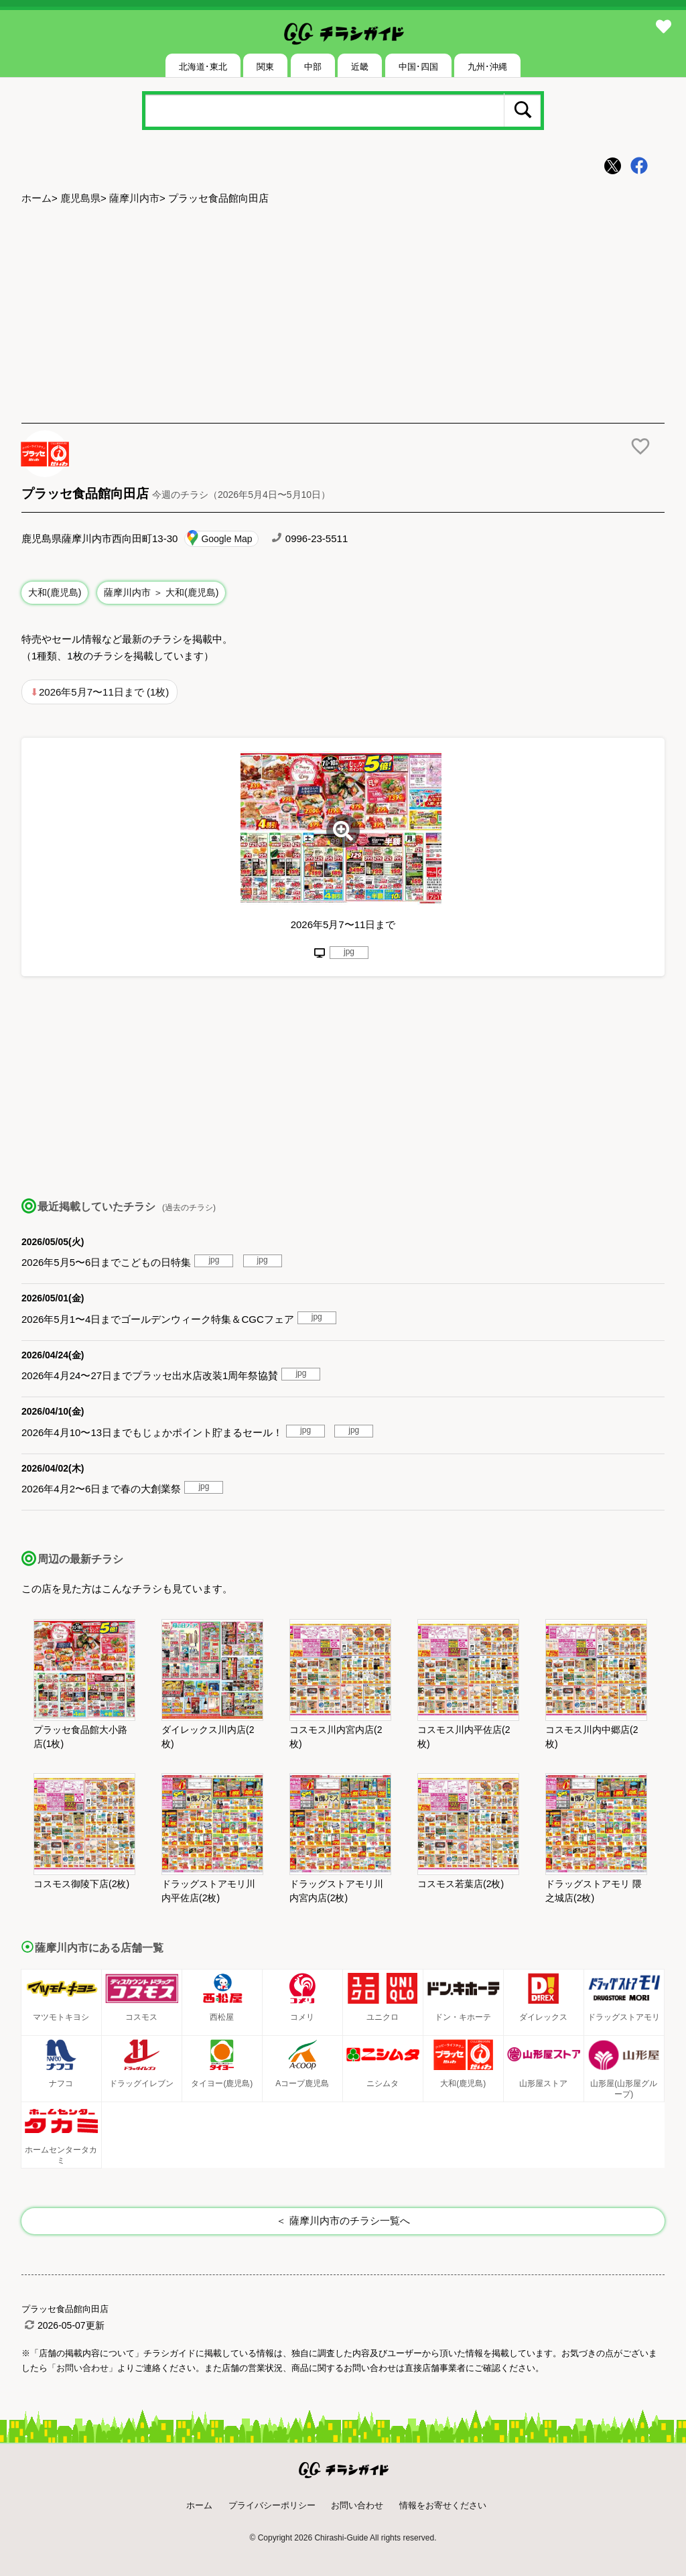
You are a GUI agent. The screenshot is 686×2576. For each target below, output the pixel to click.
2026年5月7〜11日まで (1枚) (104, 692)
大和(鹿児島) (54, 592)
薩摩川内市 (134, 198)
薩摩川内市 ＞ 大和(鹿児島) (161, 592)
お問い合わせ (357, 2505)
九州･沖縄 (487, 67)
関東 (265, 67)
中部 (313, 67)
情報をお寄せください (442, 2505)
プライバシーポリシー (272, 2505)
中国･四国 (418, 67)
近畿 (359, 67)
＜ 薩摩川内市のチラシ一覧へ (342, 2220)
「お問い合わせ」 (82, 2368)
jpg (349, 951)
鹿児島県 (80, 198)
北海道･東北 (203, 67)
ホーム (36, 198)
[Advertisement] (343, 315)
